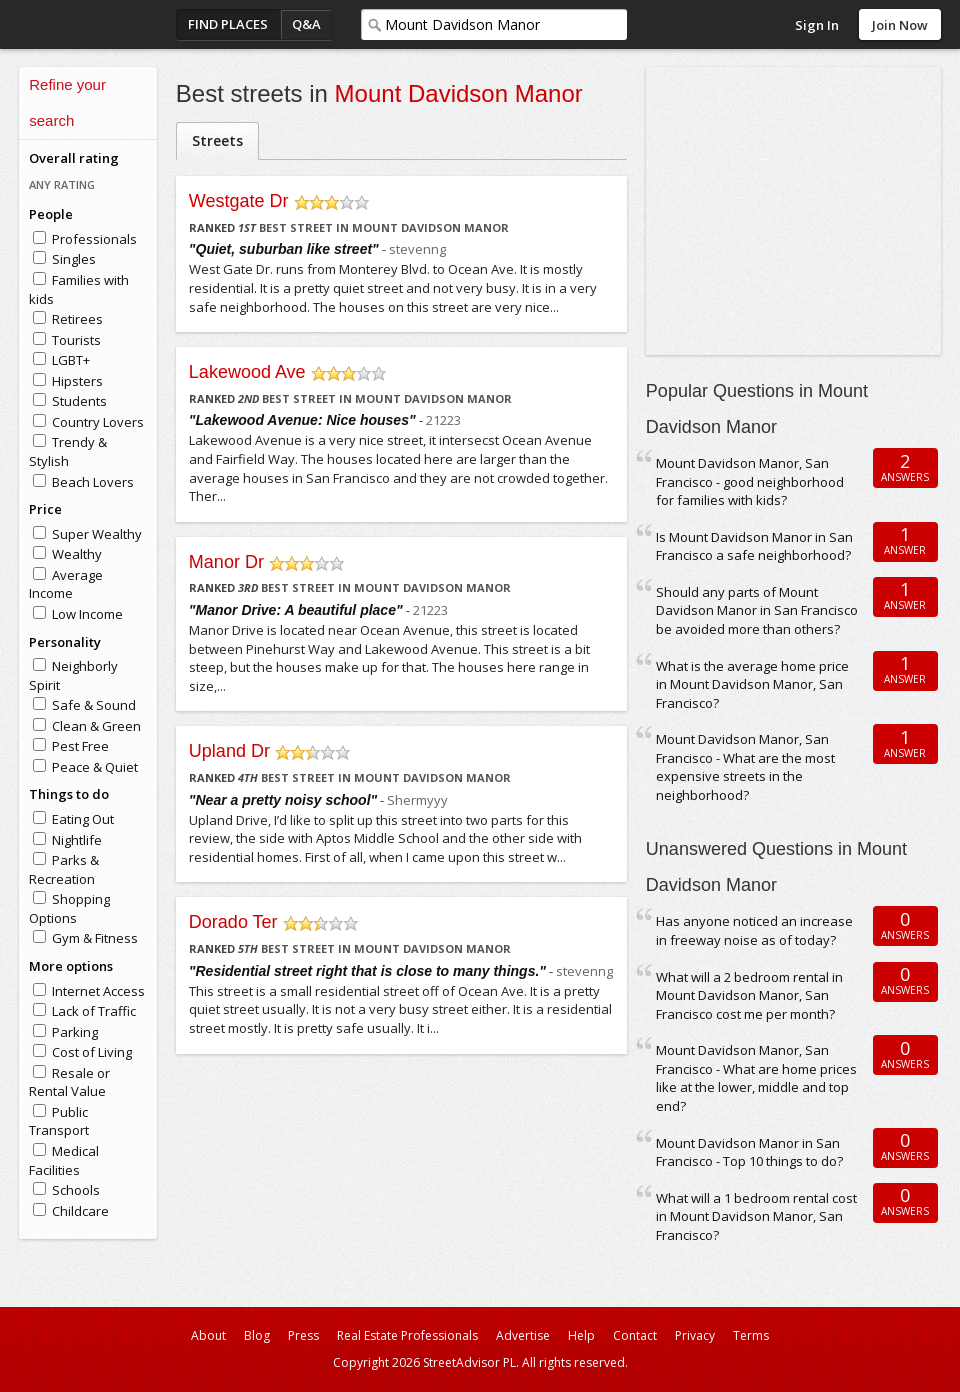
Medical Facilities (64, 1160)
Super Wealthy (97, 534)
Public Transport (59, 1121)
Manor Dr (226, 562)
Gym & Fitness (95, 938)
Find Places (228, 24)
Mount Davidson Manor (459, 93)
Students (79, 401)
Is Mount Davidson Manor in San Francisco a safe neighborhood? (754, 546)
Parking (75, 1032)
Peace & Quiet (95, 767)
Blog (257, 1335)
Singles (74, 259)
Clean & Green (96, 726)
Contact (635, 1335)
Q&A (306, 24)
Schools (76, 1190)
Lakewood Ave (247, 372)
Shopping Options (69, 908)
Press (303, 1335)
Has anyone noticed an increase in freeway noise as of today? (754, 930)
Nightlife (77, 840)
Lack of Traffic (94, 1011)
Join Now (900, 25)
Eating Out (83, 819)
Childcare (80, 1211)
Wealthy (77, 554)
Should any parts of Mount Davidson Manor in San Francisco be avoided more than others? (757, 610)
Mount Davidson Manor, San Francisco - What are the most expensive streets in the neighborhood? (745, 767)
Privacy (695, 1335)
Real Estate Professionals (407, 1335)
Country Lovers (98, 422)
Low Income (87, 614)
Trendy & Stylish (68, 451)
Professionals (94, 239)
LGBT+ (71, 360)
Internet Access (98, 991)
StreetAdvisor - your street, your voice (99, 24)
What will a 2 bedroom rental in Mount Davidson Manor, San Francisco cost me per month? (749, 995)
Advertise (523, 1335)
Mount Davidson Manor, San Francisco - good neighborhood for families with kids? (750, 481)
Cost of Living (92, 1052)
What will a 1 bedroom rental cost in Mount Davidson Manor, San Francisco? (756, 1216)
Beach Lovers (93, 482)
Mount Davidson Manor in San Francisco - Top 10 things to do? (749, 1152)
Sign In (817, 25)
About (208, 1335)
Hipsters (77, 381)
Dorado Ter (233, 922)
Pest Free (80, 746)
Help (581, 1335)
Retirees (77, 319)
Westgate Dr (239, 201)
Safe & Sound (94, 705)
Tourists (76, 340)
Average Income (66, 584)
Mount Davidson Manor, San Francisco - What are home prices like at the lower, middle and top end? (756, 1078)
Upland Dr (229, 751)
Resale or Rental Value (69, 1082)
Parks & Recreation (64, 869)
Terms (751, 1335)
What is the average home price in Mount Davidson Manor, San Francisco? (752, 684)
